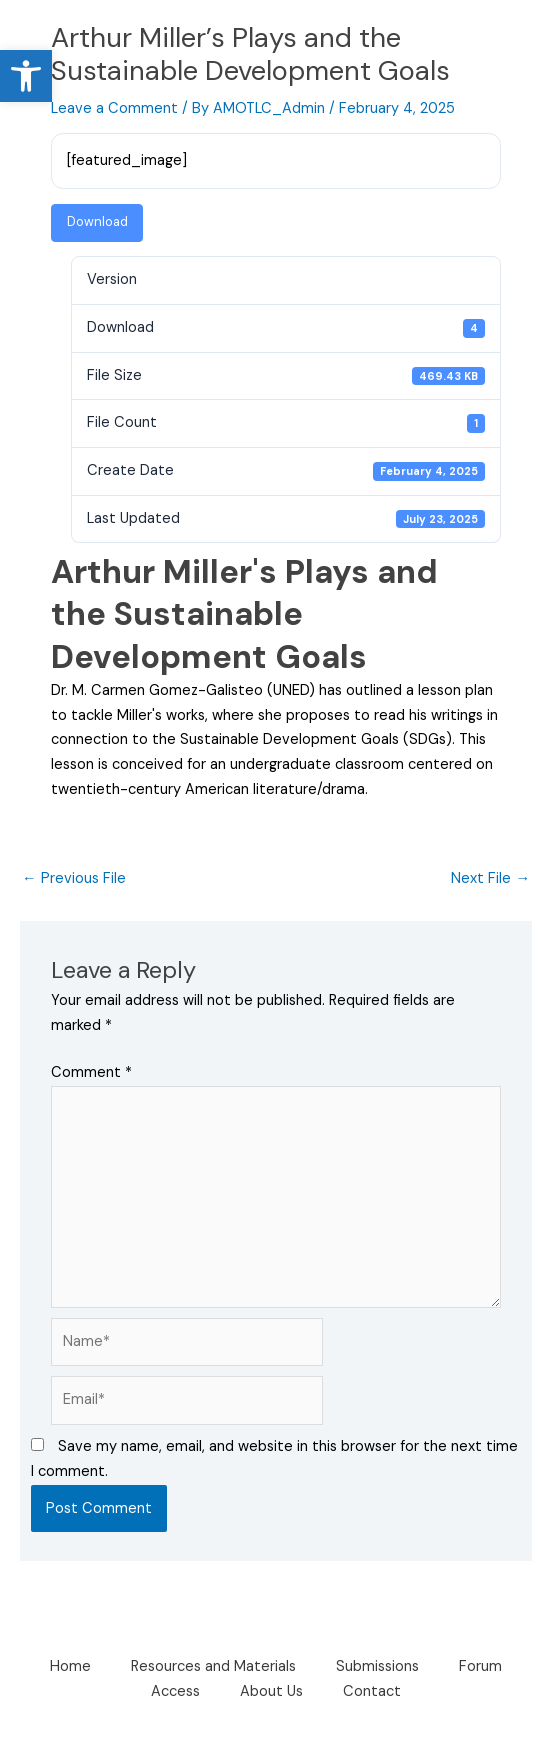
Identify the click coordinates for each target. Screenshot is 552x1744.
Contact (372, 1691)
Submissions (377, 1666)
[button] (26, 76)
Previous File (74, 878)
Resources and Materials (213, 1666)
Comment (91, 1072)
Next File (490, 878)
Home (70, 1666)
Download (97, 221)
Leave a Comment (114, 108)
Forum (480, 1666)
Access (175, 1691)
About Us (271, 1691)
